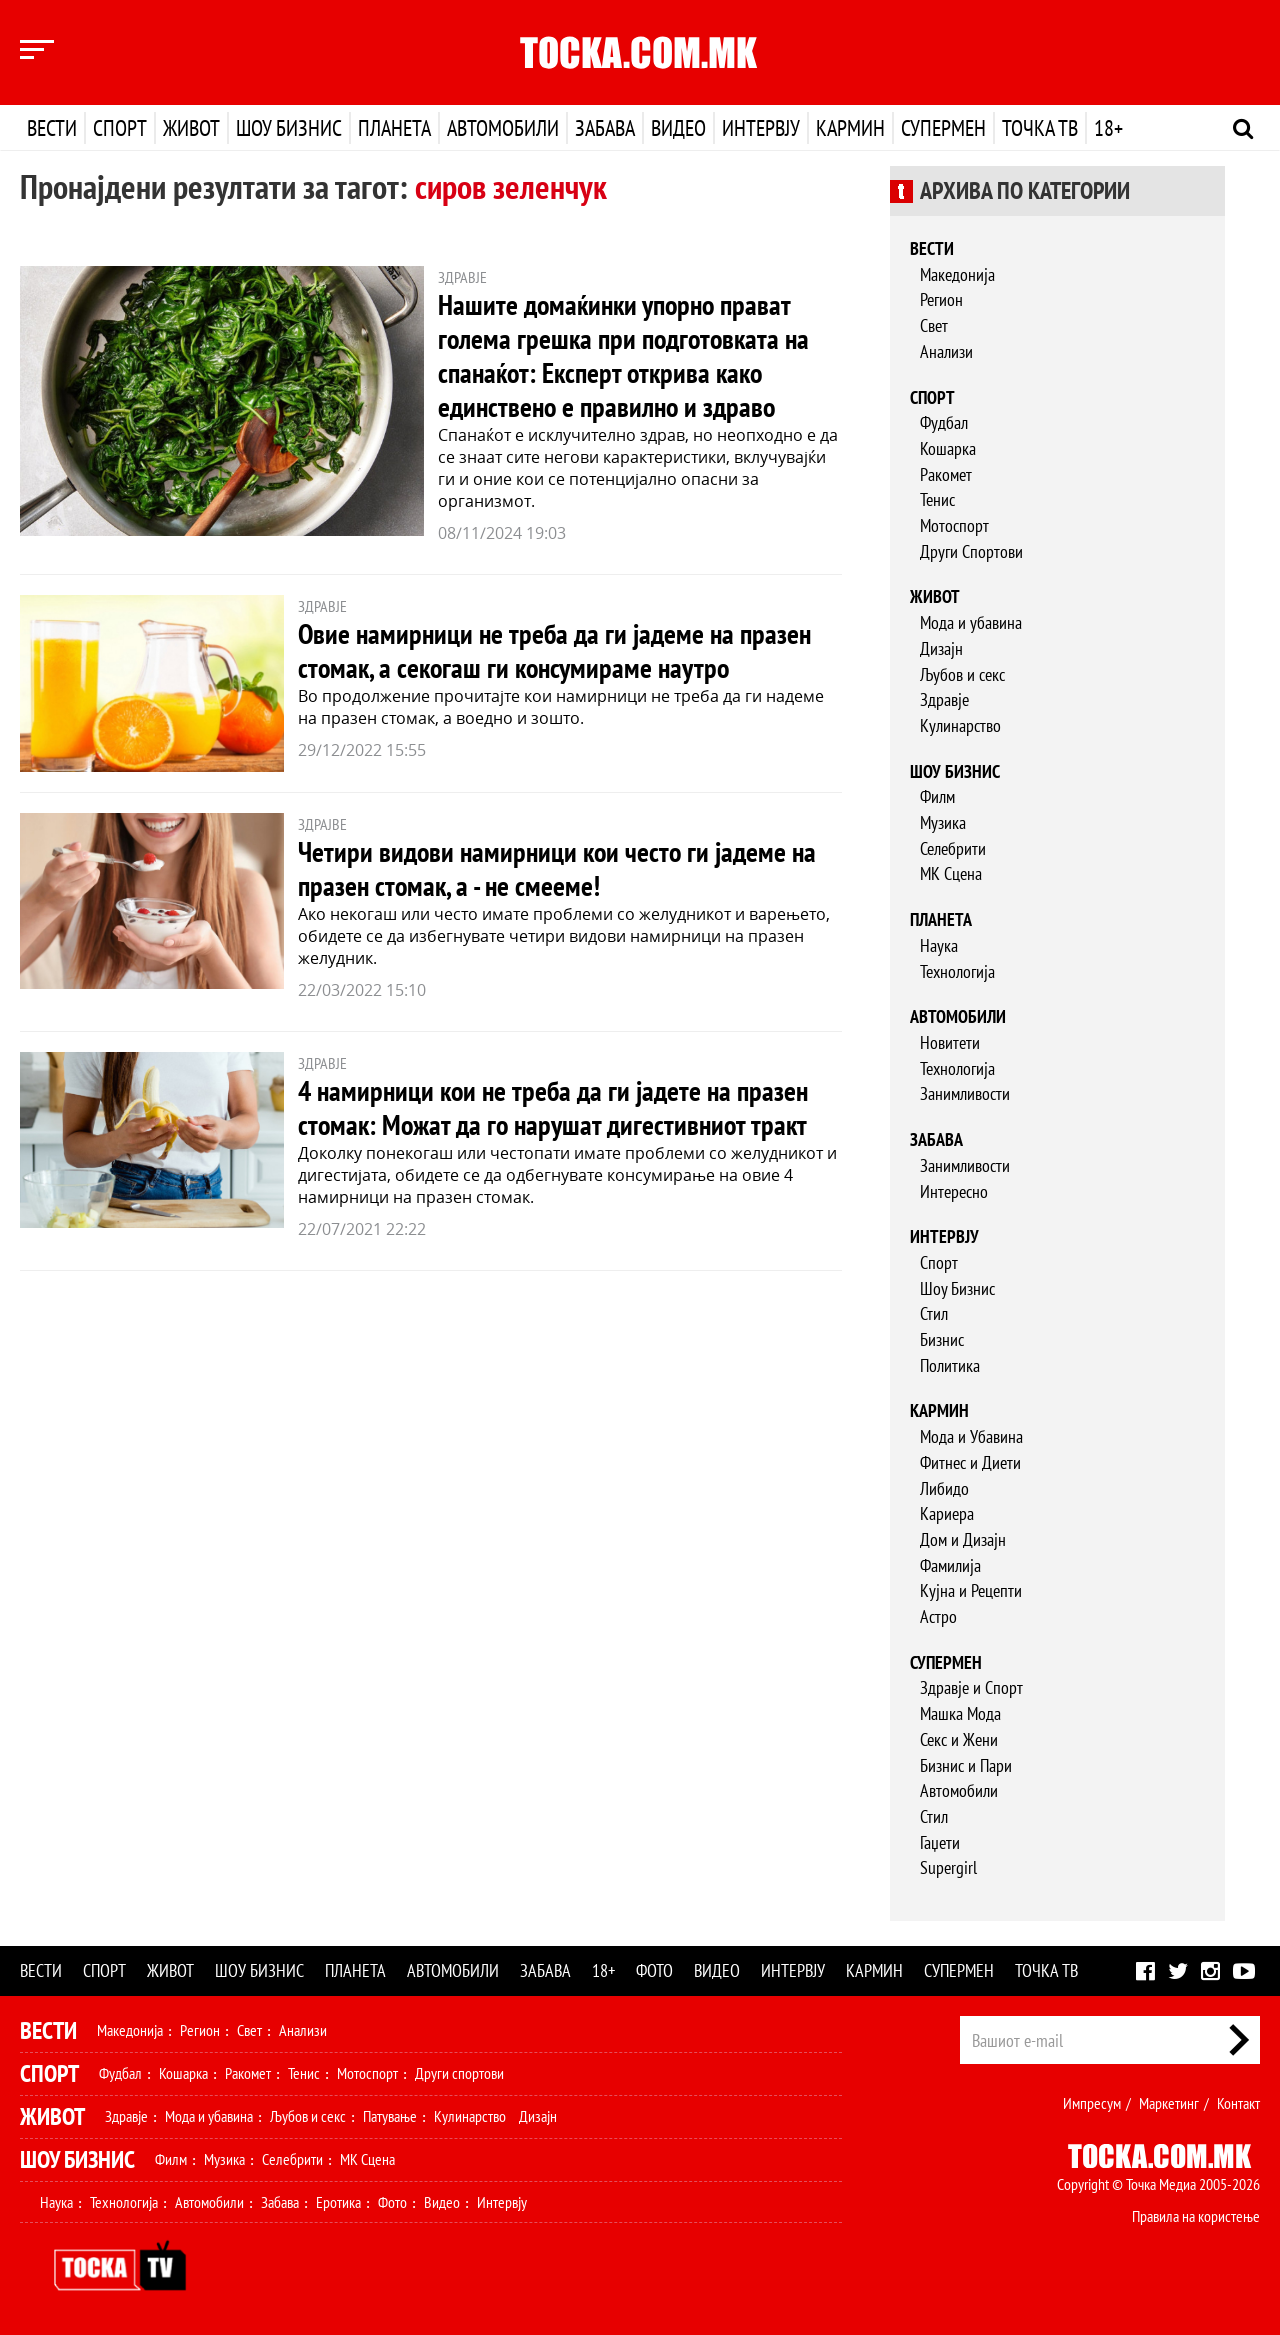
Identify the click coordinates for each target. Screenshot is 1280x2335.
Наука (939, 945)
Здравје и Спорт (971, 1687)
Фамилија (950, 1565)
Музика (943, 822)
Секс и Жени (959, 1739)
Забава (605, 128)
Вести (52, 128)
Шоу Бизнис (957, 1288)
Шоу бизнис (289, 128)
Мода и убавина (971, 622)
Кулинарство (960, 725)
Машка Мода (960, 1713)
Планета (394, 128)
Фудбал (944, 422)
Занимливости (965, 1093)
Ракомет (946, 474)
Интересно (954, 1191)
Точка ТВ (1040, 128)
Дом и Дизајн (963, 1539)
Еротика (338, 2202)
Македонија (957, 274)
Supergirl (948, 1867)
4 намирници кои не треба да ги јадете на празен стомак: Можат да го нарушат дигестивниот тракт (553, 1107)
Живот (191, 128)
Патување (390, 2116)
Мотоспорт (954, 525)
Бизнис (942, 1339)
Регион (941, 299)
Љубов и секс (962, 674)
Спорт (120, 128)
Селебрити (953, 848)
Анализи (946, 351)
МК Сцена (951, 873)
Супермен (943, 128)
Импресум (1092, 2103)
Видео (678, 128)
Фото (654, 1970)
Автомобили (503, 128)
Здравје (944, 699)
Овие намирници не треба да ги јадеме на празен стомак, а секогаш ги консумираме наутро (554, 650)
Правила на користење (1196, 2216)
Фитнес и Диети (970, 1462)
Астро (938, 1616)
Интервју (761, 128)
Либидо (944, 1488)
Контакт (1238, 2103)
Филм (937, 796)
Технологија (957, 971)
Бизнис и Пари (966, 1765)
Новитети (950, 1042)
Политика (950, 1365)
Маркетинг (1169, 2103)
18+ (1108, 128)
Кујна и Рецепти (971, 1590)
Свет (934, 325)
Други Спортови (971, 551)
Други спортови (459, 2073)
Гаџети (940, 1842)
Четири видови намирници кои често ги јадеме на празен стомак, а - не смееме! (557, 868)
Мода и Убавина (971, 1436)
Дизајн (941, 648)
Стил (934, 1313)
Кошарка (948, 448)
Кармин (850, 128)
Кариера (947, 1513)
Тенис (937, 499)
